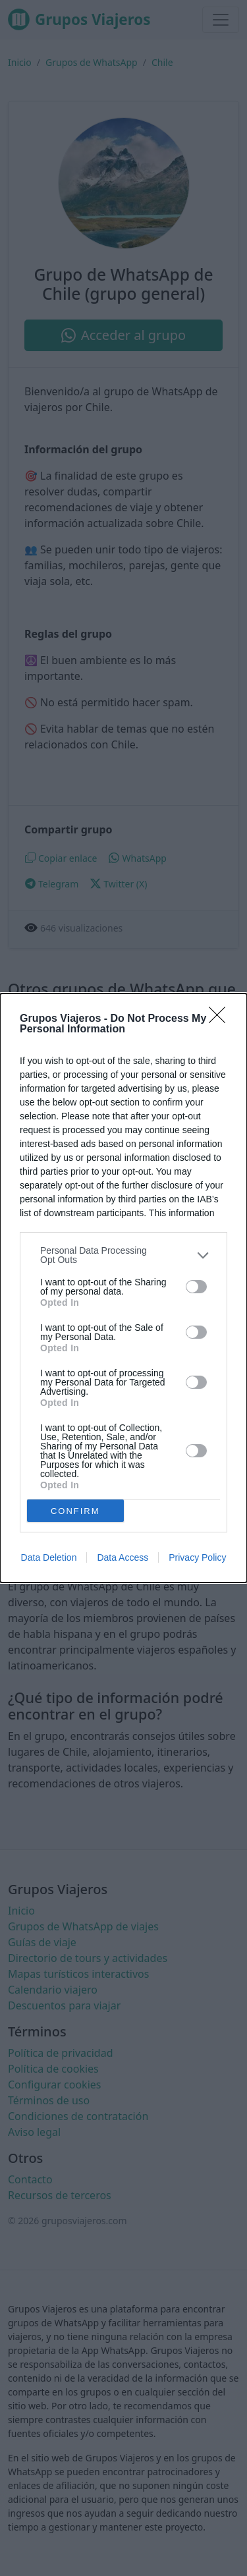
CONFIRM (75, 1511)
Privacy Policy (197, 1557)
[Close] (221, 1019)
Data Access (122, 1557)
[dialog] (123, 1288)
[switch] (196, 1286)
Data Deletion (49, 1557)
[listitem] (123, 1255)
